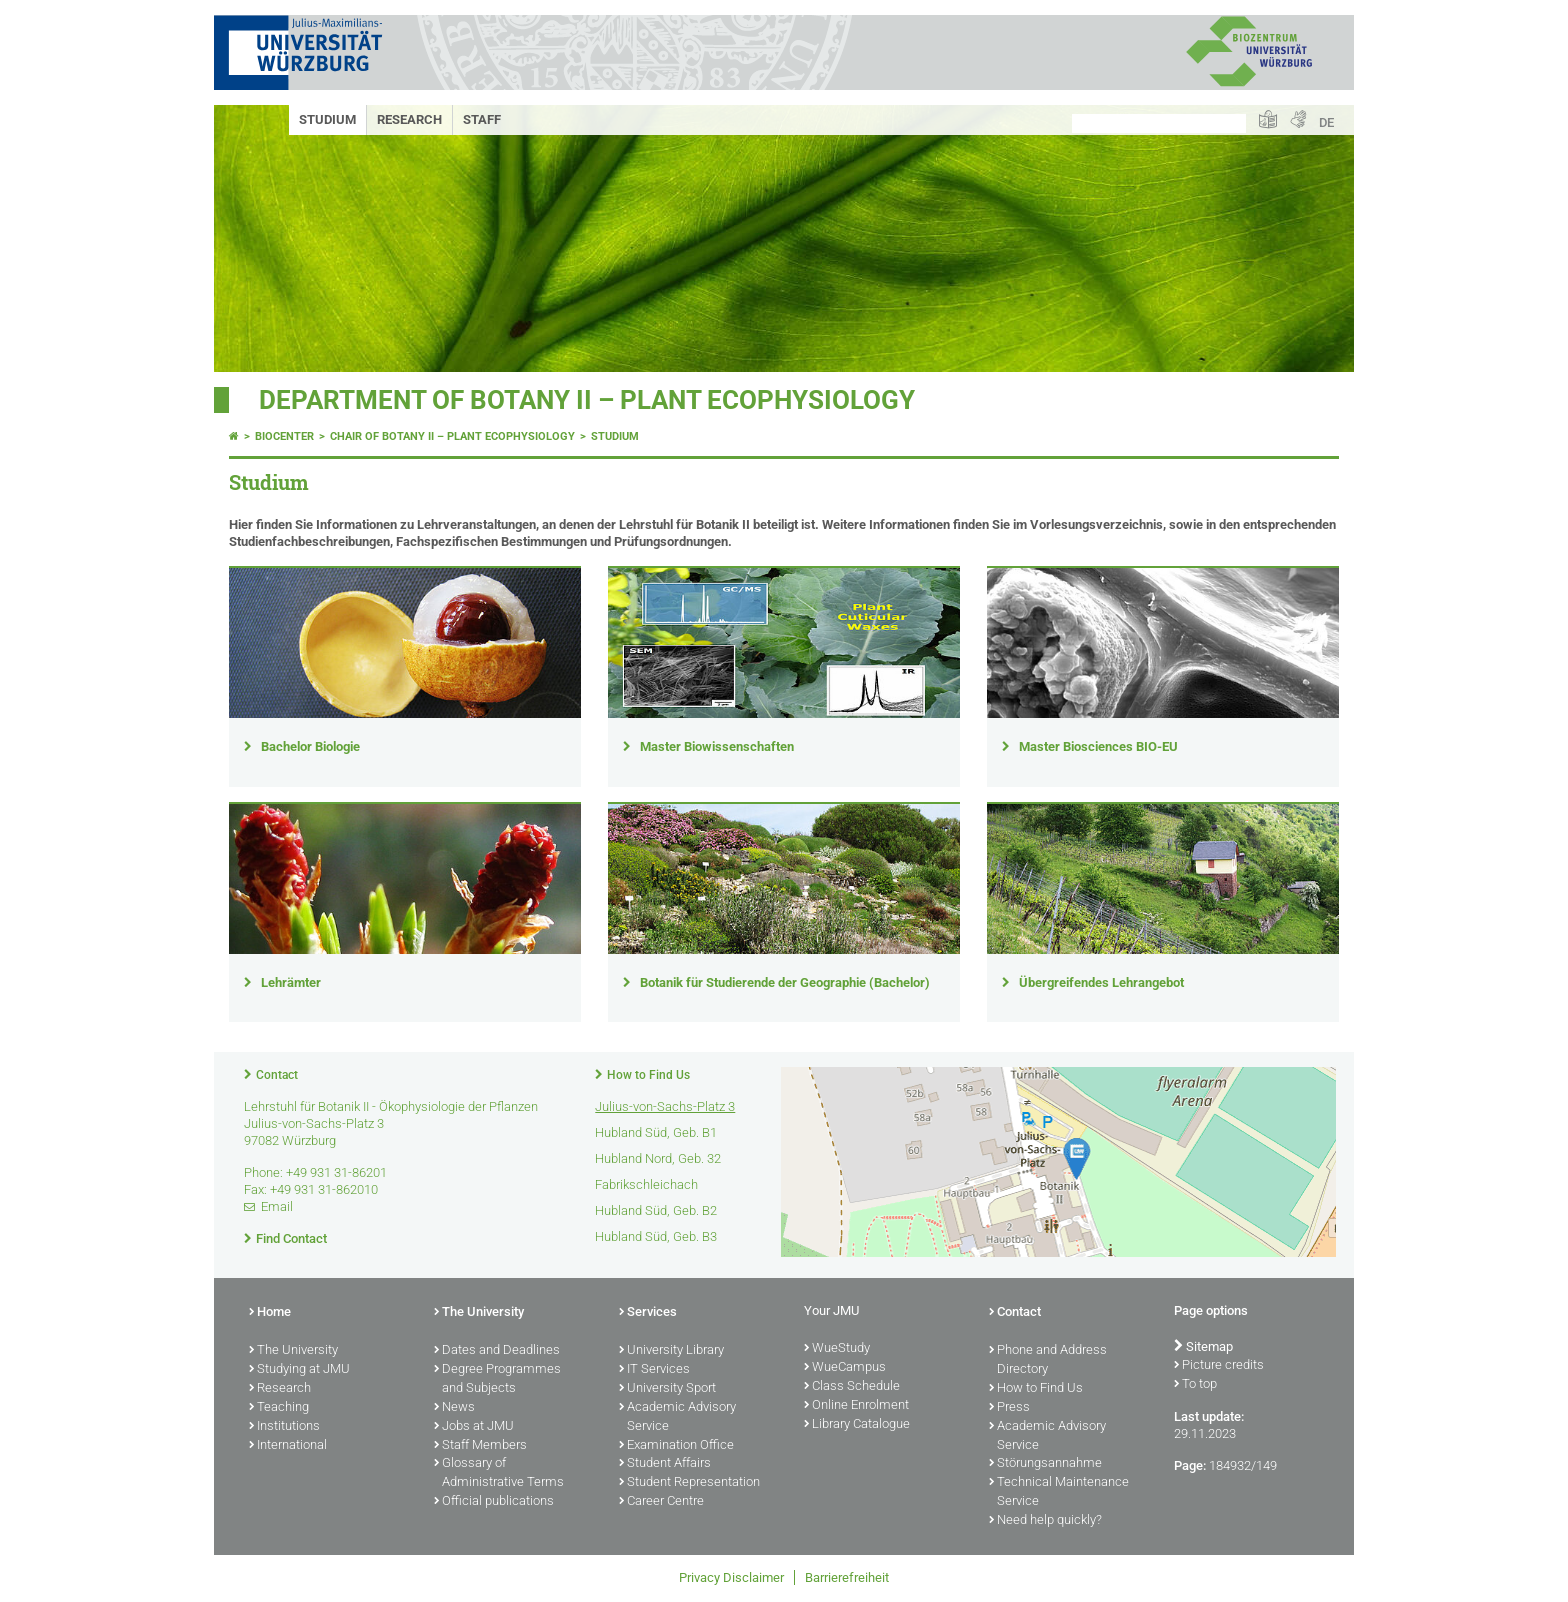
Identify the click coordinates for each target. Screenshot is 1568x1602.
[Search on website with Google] (1159, 123)
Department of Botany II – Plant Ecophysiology (587, 400)
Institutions (284, 1427)
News (454, 1408)
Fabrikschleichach (646, 1184)
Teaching (279, 1408)
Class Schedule (852, 1387)
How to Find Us (648, 1075)
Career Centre (661, 1502)
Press (1009, 1408)
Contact (277, 1075)
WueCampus (845, 1368)
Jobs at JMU (474, 1427)
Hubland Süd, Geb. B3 (656, 1236)
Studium (327, 119)
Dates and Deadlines (497, 1351)
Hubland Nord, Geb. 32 (658, 1158)
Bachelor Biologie (310, 746)
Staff (482, 119)
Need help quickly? (1045, 1521)
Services (648, 1313)
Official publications (494, 1502)
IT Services (654, 1370)
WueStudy (837, 1349)
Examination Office (676, 1446)
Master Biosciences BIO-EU (1098, 746)
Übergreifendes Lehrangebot (1101, 982)
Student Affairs (665, 1464)
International (288, 1446)
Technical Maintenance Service (1059, 1492)
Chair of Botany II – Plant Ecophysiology (452, 436)
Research (409, 119)
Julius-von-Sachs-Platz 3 (665, 1106)
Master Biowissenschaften (717, 746)
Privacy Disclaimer (731, 1577)
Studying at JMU (299, 1370)
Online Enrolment (856, 1406)
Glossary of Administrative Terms (499, 1473)
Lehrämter (291, 982)
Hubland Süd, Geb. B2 (656, 1210)
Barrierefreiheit (847, 1577)
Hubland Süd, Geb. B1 (656, 1132)
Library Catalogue (857, 1425)
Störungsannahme (1045, 1464)
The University (293, 1351)
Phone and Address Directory (1048, 1360)
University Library (671, 1351)
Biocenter (284, 436)
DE (1326, 122)
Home (270, 1313)
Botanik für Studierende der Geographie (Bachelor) (785, 982)
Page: (1190, 1465)
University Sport (667, 1389)
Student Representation (689, 1483)
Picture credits (1219, 1366)
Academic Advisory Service (677, 1417)
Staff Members (480, 1446)
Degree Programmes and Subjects (497, 1379)
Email (277, 1206)
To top (1195, 1385)
